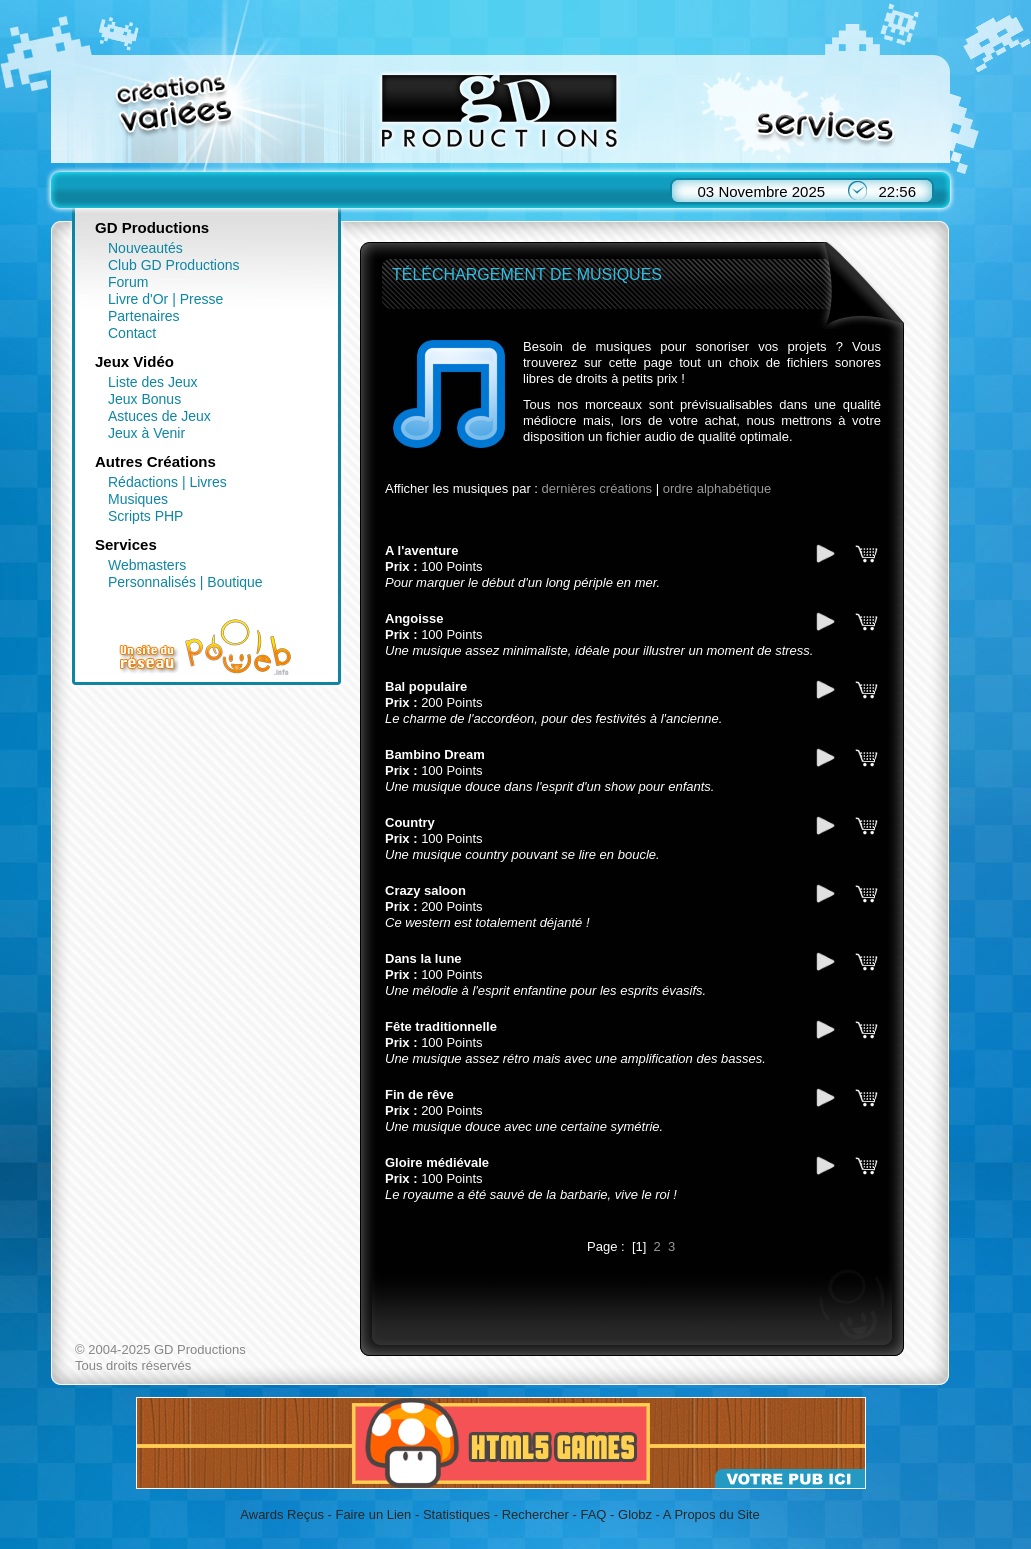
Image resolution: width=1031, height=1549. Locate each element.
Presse (202, 299)
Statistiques (456, 1514)
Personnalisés (152, 582)
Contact (132, 333)
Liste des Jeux (153, 382)
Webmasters (147, 565)
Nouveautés (145, 248)
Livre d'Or (138, 299)
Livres (207, 482)
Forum (128, 282)
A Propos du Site (711, 1514)
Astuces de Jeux (159, 416)
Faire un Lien (373, 1514)
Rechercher (535, 1514)
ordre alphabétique (717, 488)
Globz (635, 1514)
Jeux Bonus (144, 399)
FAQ (593, 1514)
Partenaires (144, 316)
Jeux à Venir (146, 433)
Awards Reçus (282, 1514)
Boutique (234, 582)
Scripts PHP (145, 516)
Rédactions (143, 482)
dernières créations (597, 488)
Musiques (138, 499)
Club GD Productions (174, 265)
